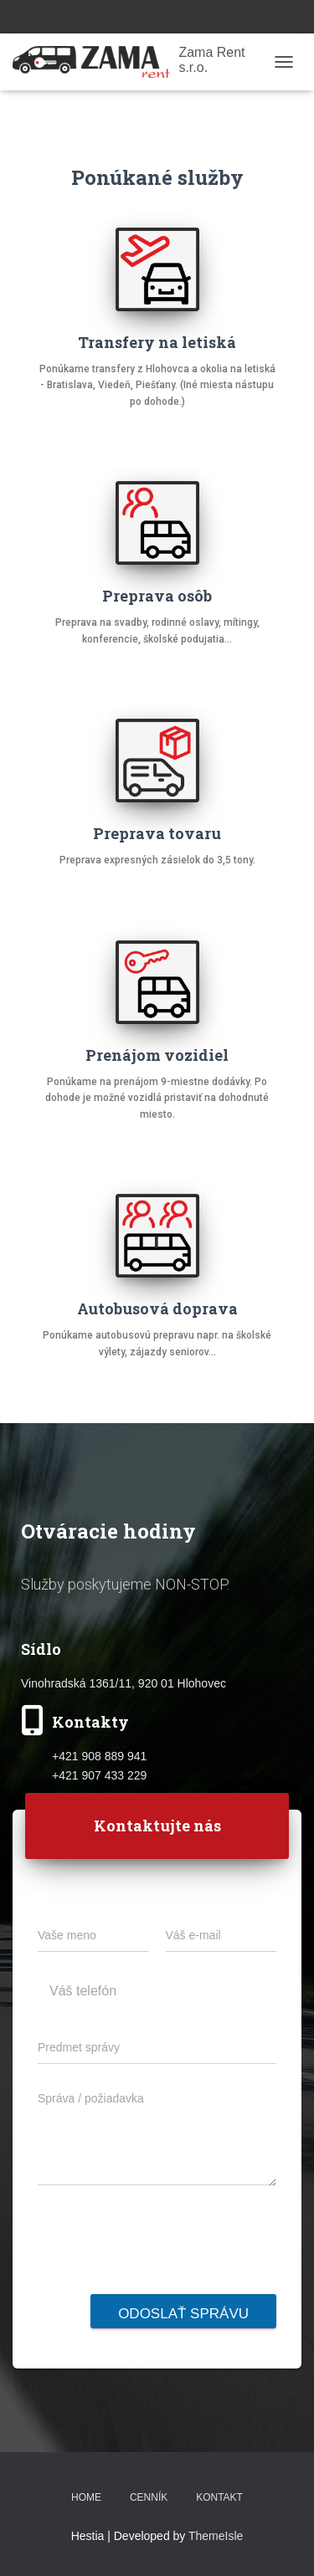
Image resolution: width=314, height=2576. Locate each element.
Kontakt (219, 2497)
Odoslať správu (183, 2314)
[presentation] (165, 2283)
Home (86, 2497)
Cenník (148, 2497)
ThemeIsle (215, 2536)
